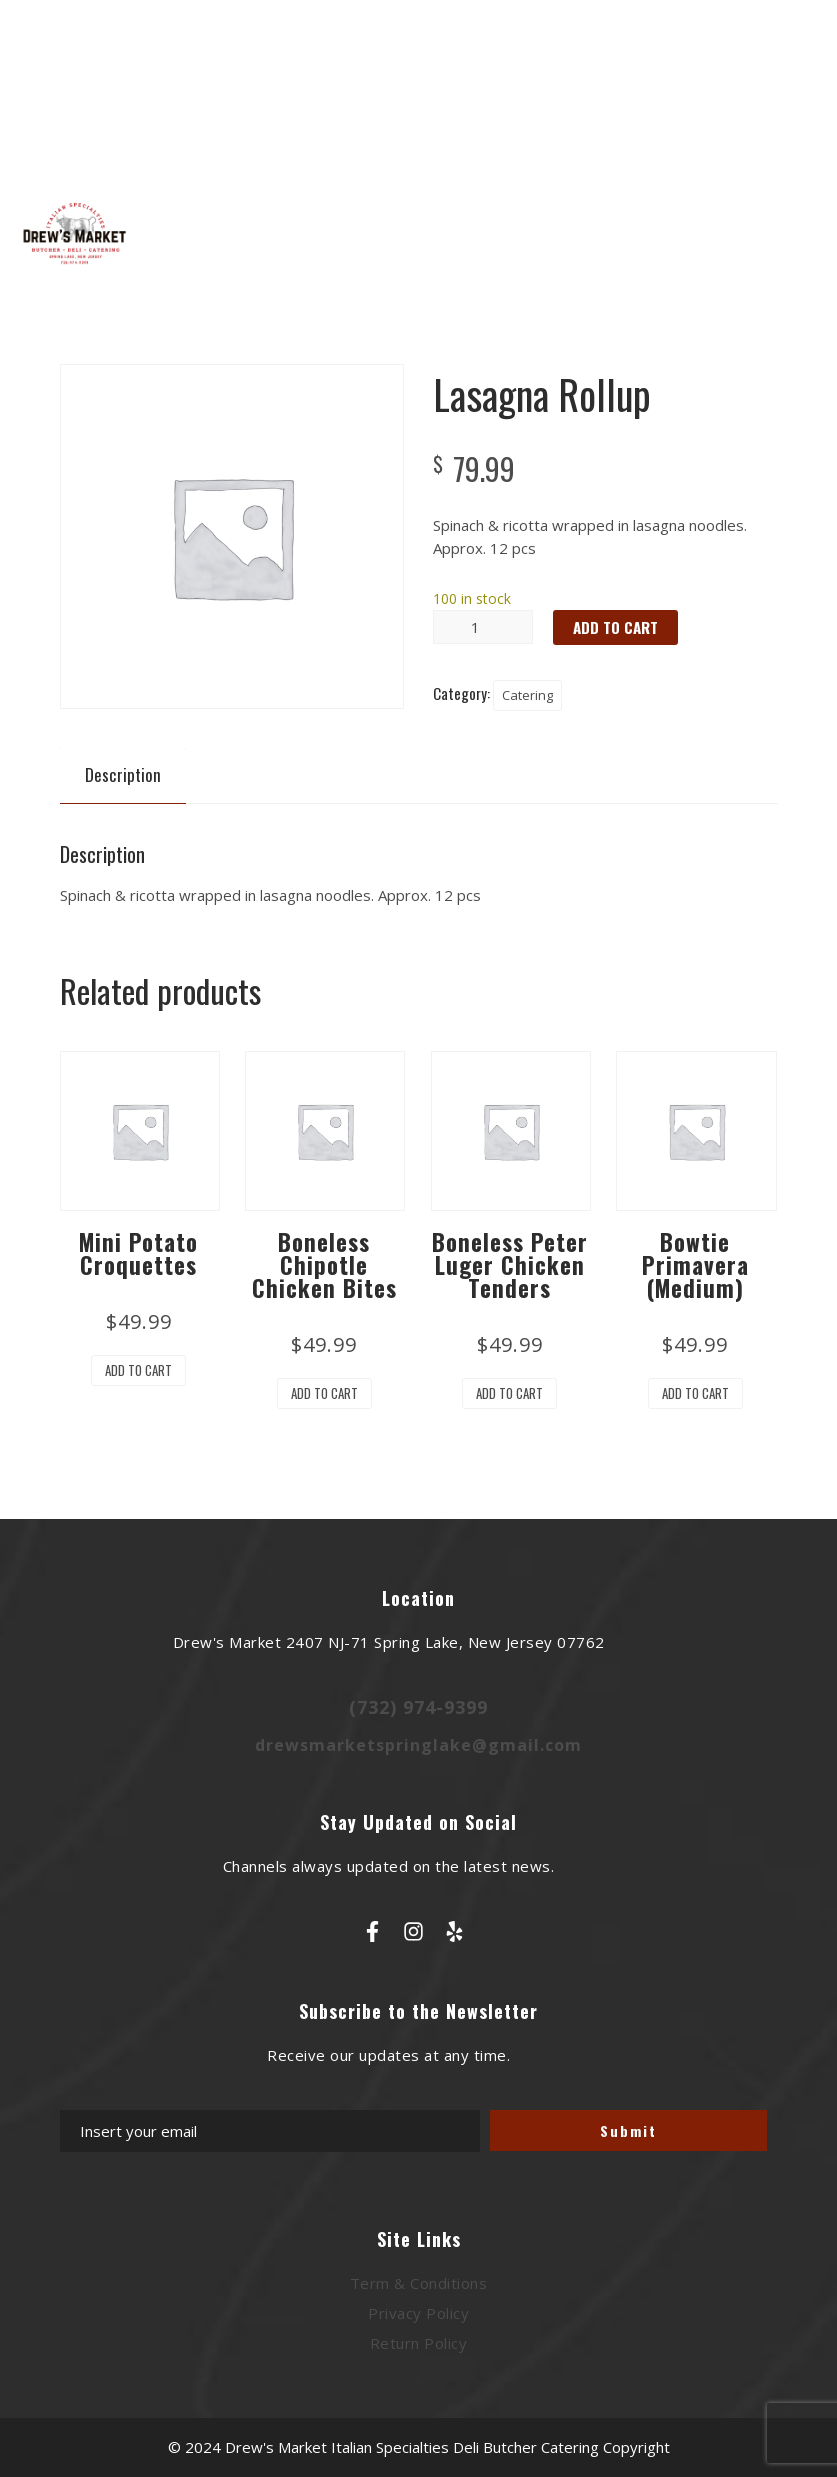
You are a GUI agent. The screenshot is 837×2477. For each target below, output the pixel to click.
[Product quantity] (483, 627)
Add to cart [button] (138, 1370)
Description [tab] (123, 774)
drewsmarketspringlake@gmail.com (418, 1745)
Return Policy (419, 2343)
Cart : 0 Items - (746, 141)
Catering (527, 695)
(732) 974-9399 (418, 1707)
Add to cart (615, 627)
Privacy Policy (418, 2313)
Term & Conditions (419, 2283)
